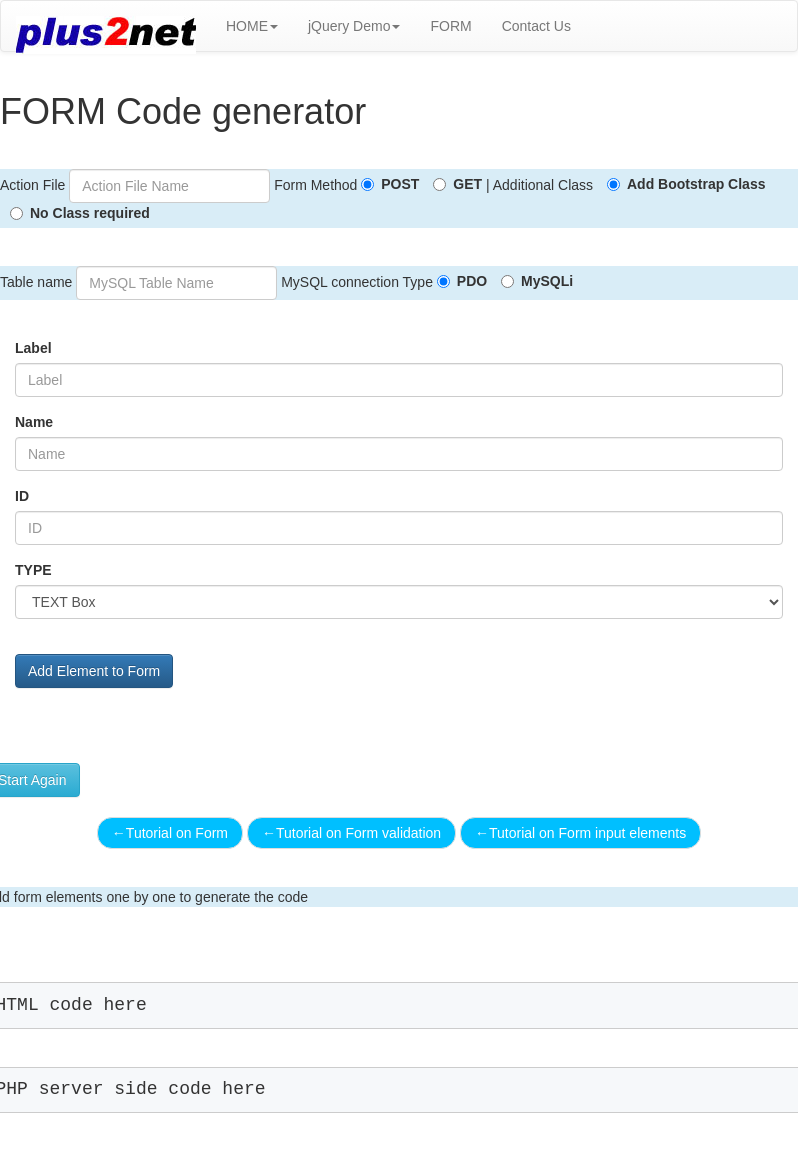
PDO (472, 281)
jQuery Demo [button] (354, 26)
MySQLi (547, 281)
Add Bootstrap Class (696, 184)
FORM (450, 26)
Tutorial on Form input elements (580, 833)
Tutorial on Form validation (351, 833)
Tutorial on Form (170, 833)
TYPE (33, 570)
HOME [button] (252, 26)
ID (22, 496)
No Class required (90, 213)
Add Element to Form (94, 671)
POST (400, 184)
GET (467, 184)
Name (34, 422)
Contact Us (536, 26)
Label (33, 348)
